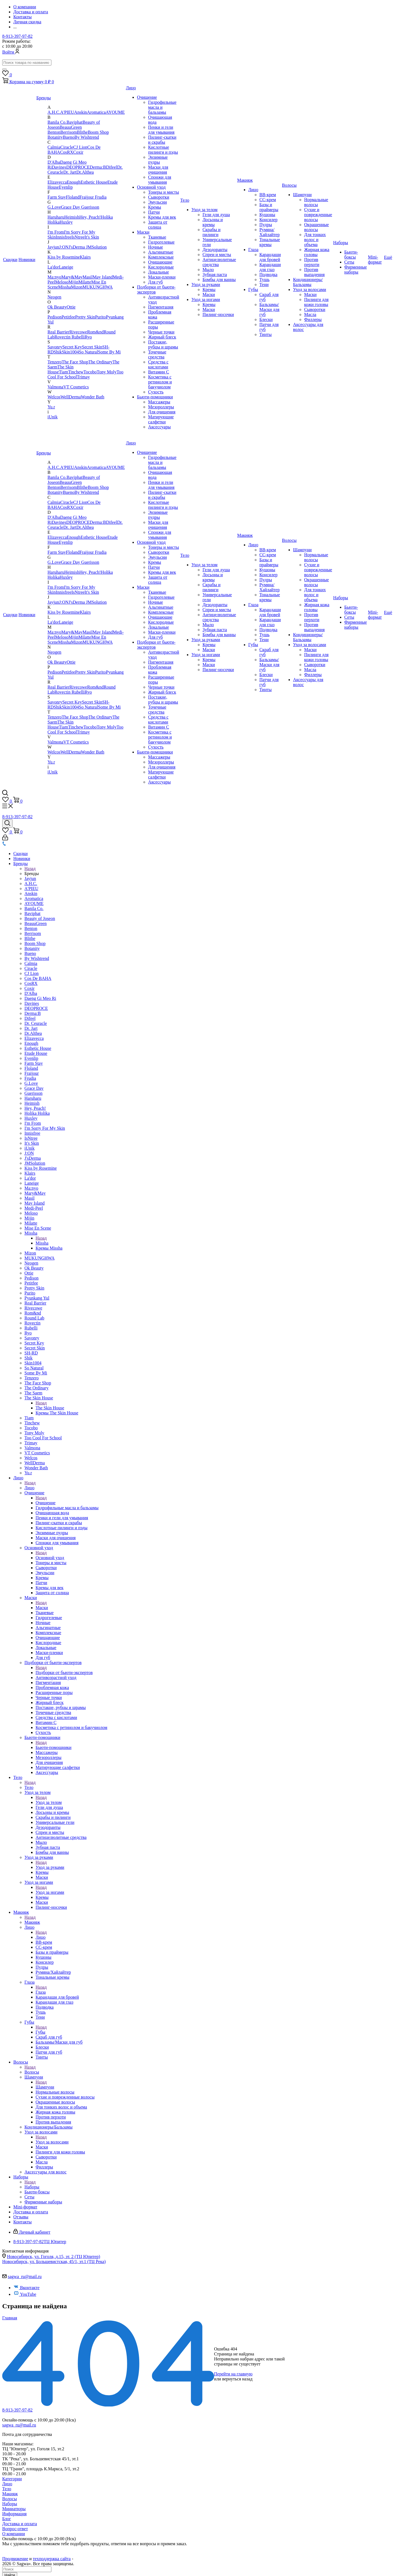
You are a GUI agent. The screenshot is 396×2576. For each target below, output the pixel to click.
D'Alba (53, 162)
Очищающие (160, 262)
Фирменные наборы (355, 269)
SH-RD (31, 1353)
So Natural (88, 352)
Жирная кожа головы (316, 252)
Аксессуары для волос (45, 2172)
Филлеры (313, 319)
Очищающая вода (52, 1512)
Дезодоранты (214, 249)
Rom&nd (95, 332)
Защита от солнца (157, 224)
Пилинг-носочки (218, 314)
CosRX (66, 152)
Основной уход (151, 187)
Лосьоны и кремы (212, 222)
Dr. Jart (69, 172)
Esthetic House (94, 182)
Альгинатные (160, 252)
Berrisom (68, 132)
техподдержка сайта (52, 2558)
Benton (53, 132)
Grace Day (71, 207)
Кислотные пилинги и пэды (163, 150)
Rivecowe (78, 332)
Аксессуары (159, 426)
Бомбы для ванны (219, 279)
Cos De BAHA (37, 978)
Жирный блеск (162, 337)
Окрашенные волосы (316, 227)
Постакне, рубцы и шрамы (163, 344)
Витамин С (158, 372)
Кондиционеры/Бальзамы (308, 282)
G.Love (54, 207)
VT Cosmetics (76, 387)
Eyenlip (66, 187)
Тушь (264, 279)
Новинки (26, 259)
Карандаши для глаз (270, 267)
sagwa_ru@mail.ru (25, 2276)
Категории (12, 2478)
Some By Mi (109, 352)
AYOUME (115, 112)
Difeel (111, 167)
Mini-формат (375, 259)
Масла (310, 314)
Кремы (154, 207)
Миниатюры (14, 2508)
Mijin (74, 282)
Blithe (82, 132)
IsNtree (77, 237)
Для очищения (161, 411)
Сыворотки (158, 197)
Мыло (208, 269)
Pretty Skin (85, 317)
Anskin (80, 112)
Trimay (83, 377)
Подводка (268, 274)
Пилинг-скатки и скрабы (162, 140)
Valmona (55, 387)
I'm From (55, 232)
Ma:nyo (54, 277)
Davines (59, 167)
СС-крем (267, 199)
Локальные (158, 272)
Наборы (340, 242)
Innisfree (63, 237)
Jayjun (53, 247)
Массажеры (159, 402)
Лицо (131, 87)
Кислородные (161, 267)
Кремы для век (162, 217)
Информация (14, 2513)
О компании (13, 2533)
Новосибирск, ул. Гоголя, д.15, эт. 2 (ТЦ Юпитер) (53, 2256)
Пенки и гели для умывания (161, 130)
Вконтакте (26, 2287)
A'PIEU (67, 112)
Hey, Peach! (90, 217)
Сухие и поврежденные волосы (318, 214)
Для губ (155, 282)
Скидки (10, 259)
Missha (64, 287)
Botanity (55, 137)
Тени (264, 284)
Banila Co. (56, 122)
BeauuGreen (71, 127)
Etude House (35, 1053)
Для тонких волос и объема (315, 239)
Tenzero (54, 362)
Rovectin (63, 337)
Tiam (63, 372)
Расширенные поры (54, 1692)
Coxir (78, 152)
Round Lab (34, 1318)
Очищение (147, 97)
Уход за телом (204, 209)
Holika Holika (37, 1113)
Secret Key (72, 347)
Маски (143, 232)
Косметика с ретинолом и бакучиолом (160, 382)
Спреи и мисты (216, 254)
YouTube (24, 2294)
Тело (184, 200)
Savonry (54, 347)
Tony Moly (106, 372)
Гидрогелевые (161, 242)
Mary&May (71, 277)
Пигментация (160, 307)
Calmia (53, 147)
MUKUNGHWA (97, 287)
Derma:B (98, 167)
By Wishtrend (86, 137)
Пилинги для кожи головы (316, 302)
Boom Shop (98, 132)
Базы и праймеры (268, 207)
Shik (58, 352)
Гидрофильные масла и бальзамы (162, 107)
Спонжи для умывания (159, 179)
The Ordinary (100, 362)
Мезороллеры (161, 407)
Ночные (155, 247)
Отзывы (20, 2216)
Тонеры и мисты (163, 192)
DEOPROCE (78, 167)
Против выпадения (314, 272)
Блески (266, 319)
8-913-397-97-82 (17, 36)
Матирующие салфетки (161, 419)
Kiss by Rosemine (63, 257)
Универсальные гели (55, 1822)
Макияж (245, 180)
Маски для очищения (158, 170)
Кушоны (267, 214)
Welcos (54, 397)
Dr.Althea (85, 172)
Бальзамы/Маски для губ (269, 309)
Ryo (88, 337)
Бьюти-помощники (155, 397)
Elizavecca (57, 182)
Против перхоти (311, 262)
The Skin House (38, 1398)
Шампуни (302, 194)
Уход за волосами (309, 289)
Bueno (68, 137)
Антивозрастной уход (56, 1677)
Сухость (155, 392)
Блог (6, 2518)
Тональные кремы (269, 242)
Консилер (268, 219)
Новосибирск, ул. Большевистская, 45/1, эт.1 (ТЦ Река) (54, 2261)
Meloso (62, 282)
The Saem (33, 1393)
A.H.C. (53, 112)
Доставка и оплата (30, 2212)
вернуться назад (237, 2379)
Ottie (71, 307)
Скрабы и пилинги (211, 232)
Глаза (253, 249)
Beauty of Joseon (39, 918)
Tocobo (90, 372)
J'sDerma (77, 247)
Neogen (54, 297)
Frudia (101, 197)
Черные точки (161, 332)
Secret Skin (92, 347)
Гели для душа (216, 214)
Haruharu (55, 217)
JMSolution (96, 247)
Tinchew (75, 372)
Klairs (85, 257)
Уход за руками (205, 284)
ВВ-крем (267, 194)
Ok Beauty (57, 307)
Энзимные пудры (158, 160)
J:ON (64, 247)
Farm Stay (56, 197)
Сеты (349, 262)
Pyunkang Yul (36, 1298)
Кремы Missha (49, 1248)
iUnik (52, 416)
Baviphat (75, 122)
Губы (253, 289)
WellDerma (71, 397)
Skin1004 (70, 352)
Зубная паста (214, 274)
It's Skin (91, 237)
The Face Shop (75, 362)
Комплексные (161, 257)
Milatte (84, 282)
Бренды (43, 97)
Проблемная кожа (52, 1687)
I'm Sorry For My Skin (44, 1128)
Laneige (66, 267)
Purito (100, 317)
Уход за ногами (205, 299)
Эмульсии (157, 202)
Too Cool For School (43, 1437)
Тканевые (157, 237)
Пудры (265, 224)
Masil (87, 277)
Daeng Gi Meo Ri (40, 998)
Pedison (54, 317)
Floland (72, 197)
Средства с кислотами (158, 364)
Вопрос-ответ (15, 2528)
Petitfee (68, 317)
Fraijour (87, 197)
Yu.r (51, 407)
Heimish (71, 217)
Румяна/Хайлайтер (269, 232)
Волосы (289, 185)
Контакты (22, 2221)
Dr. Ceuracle (35, 1023)
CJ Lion (80, 147)
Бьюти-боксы (351, 254)
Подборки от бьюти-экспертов (53, 1662)
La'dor (53, 267)
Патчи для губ (49, 2052)
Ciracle (66, 147)
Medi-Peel (33, 1208)
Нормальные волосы (316, 202)
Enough (74, 182)
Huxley (66, 222)
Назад (30, 868)
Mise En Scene (37, 1228)
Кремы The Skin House (57, 1412)
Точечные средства (157, 354)
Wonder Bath (92, 397)
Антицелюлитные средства (61, 1837)
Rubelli (78, 337)
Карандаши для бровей (270, 257)
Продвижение (15, 2558)
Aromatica (96, 112)
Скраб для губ (49, 2037)
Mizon (77, 287)
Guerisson (90, 207)
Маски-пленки (162, 277)
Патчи (154, 212)
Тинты (265, 334)
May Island (103, 277)
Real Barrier (58, 332)
